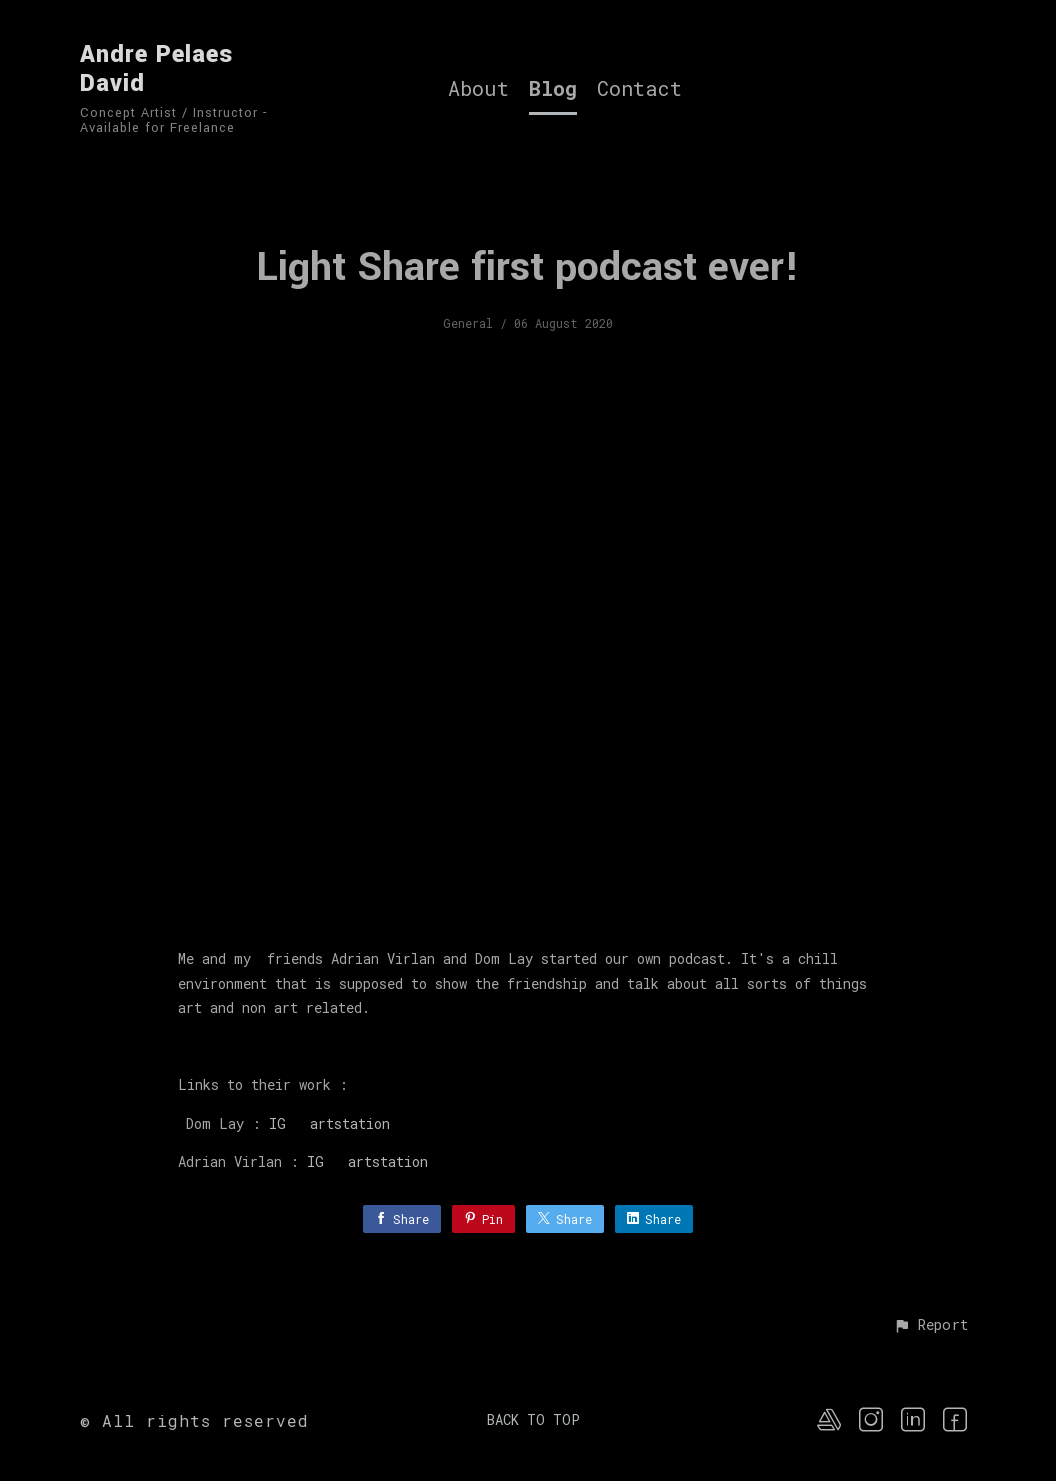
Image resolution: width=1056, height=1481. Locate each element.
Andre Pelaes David (156, 69)
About (478, 89)
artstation (338, 1123)
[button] (930, 1326)
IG (277, 1123)
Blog (553, 89)
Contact (639, 89)
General (468, 323)
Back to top (533, 1419)
